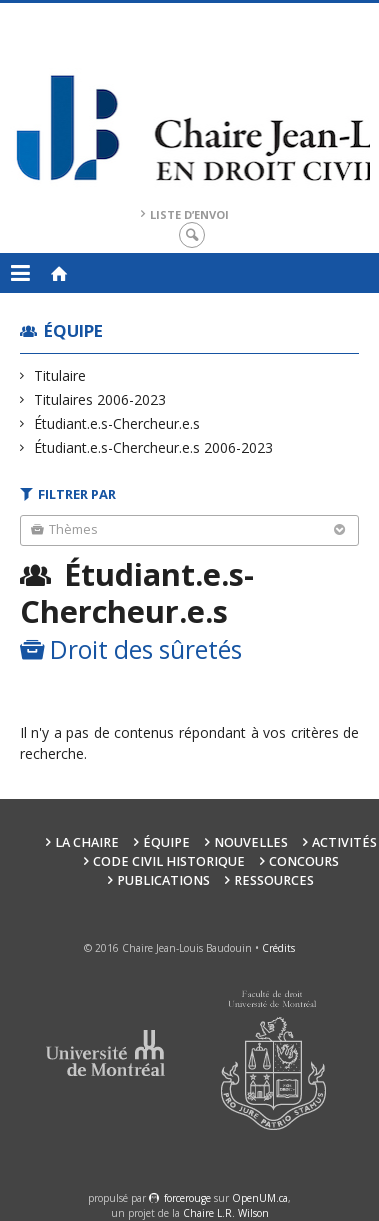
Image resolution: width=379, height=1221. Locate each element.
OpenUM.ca (260, 1198)
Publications (163, 880)
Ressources (274, 880)
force (187, 1198)
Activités (344, 842)
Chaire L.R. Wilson (226, 1213)
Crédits (278, 948)
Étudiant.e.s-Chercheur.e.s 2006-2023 (154, 447)
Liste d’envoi (189, 214)
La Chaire (87, 842)
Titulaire (60, 375)
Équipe (73, 330)
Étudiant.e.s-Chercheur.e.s (117, 423)
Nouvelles (251, 842)
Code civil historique (169, 861)
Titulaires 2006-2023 (100, 399)
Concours (304, 861)
